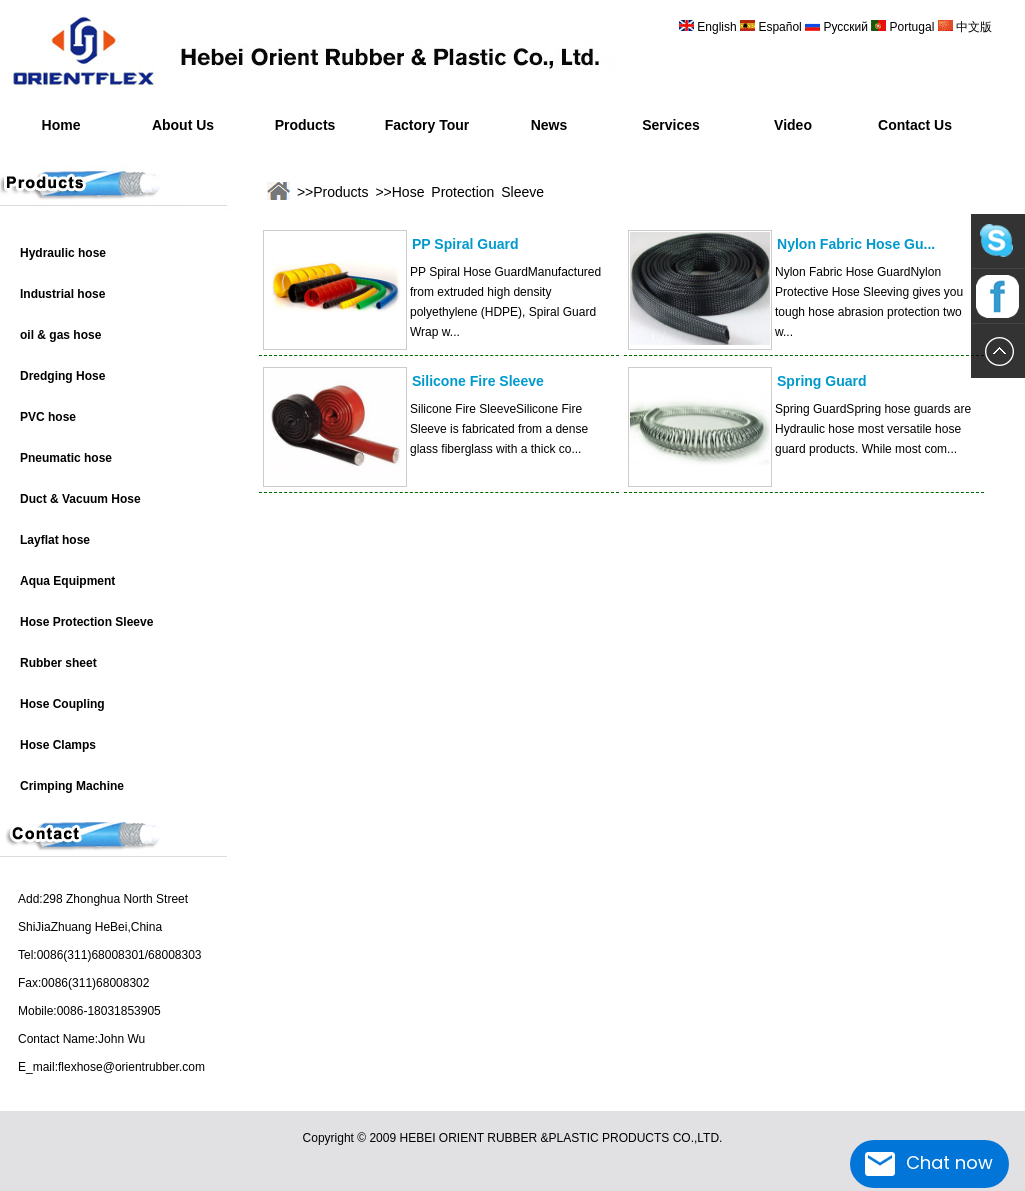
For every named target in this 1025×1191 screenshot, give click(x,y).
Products (305, 125)
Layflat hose (55, 540)
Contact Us (915, 125)
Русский (845, 27)
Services (671, 125)
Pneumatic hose (66, 458)
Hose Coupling (62, 704)
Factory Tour (427, 125)
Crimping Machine (72, 786)
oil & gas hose (60, 335)
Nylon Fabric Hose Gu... (856, 244)
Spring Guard (822, 381)
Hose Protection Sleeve (86, 622)
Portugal (911, 27)
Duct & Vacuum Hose (80, 499)
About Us (183, 125)
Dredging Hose (62, 376)
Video (793, 125)
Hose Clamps (58, 745)
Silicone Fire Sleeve (478, 381)
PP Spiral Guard (465, 244)
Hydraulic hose (63, 253)
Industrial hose (62, 294)
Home (61, 125)
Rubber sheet (58, 663)
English (717, 27)
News (549, 125)
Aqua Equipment (67, 581)
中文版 (972, 27)
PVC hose (48, 417)
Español (781, 27)
